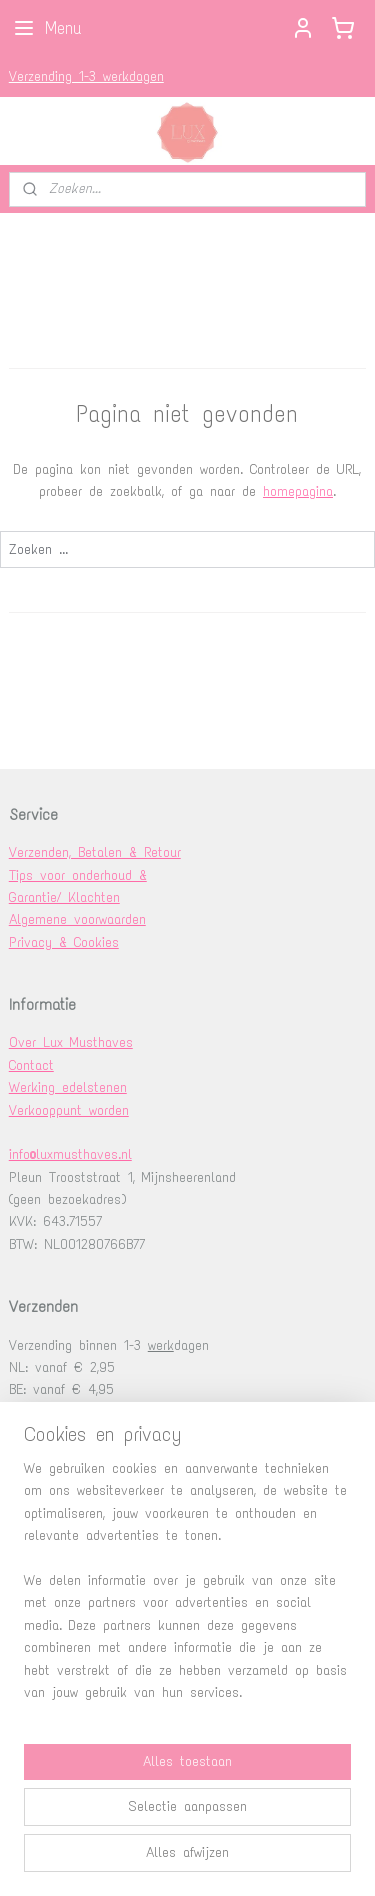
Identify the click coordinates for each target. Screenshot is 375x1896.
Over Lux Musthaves (71, 1042)
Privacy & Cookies (64, 942)
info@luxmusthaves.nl (70, 1154)
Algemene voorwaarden (77, 919)
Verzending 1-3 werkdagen (86, 76)
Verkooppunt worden (69, 1110)
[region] (187, 1589)
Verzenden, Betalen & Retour (95, 852)
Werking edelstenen (68, 1087)
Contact (31, 1065)
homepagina (298, 491)
